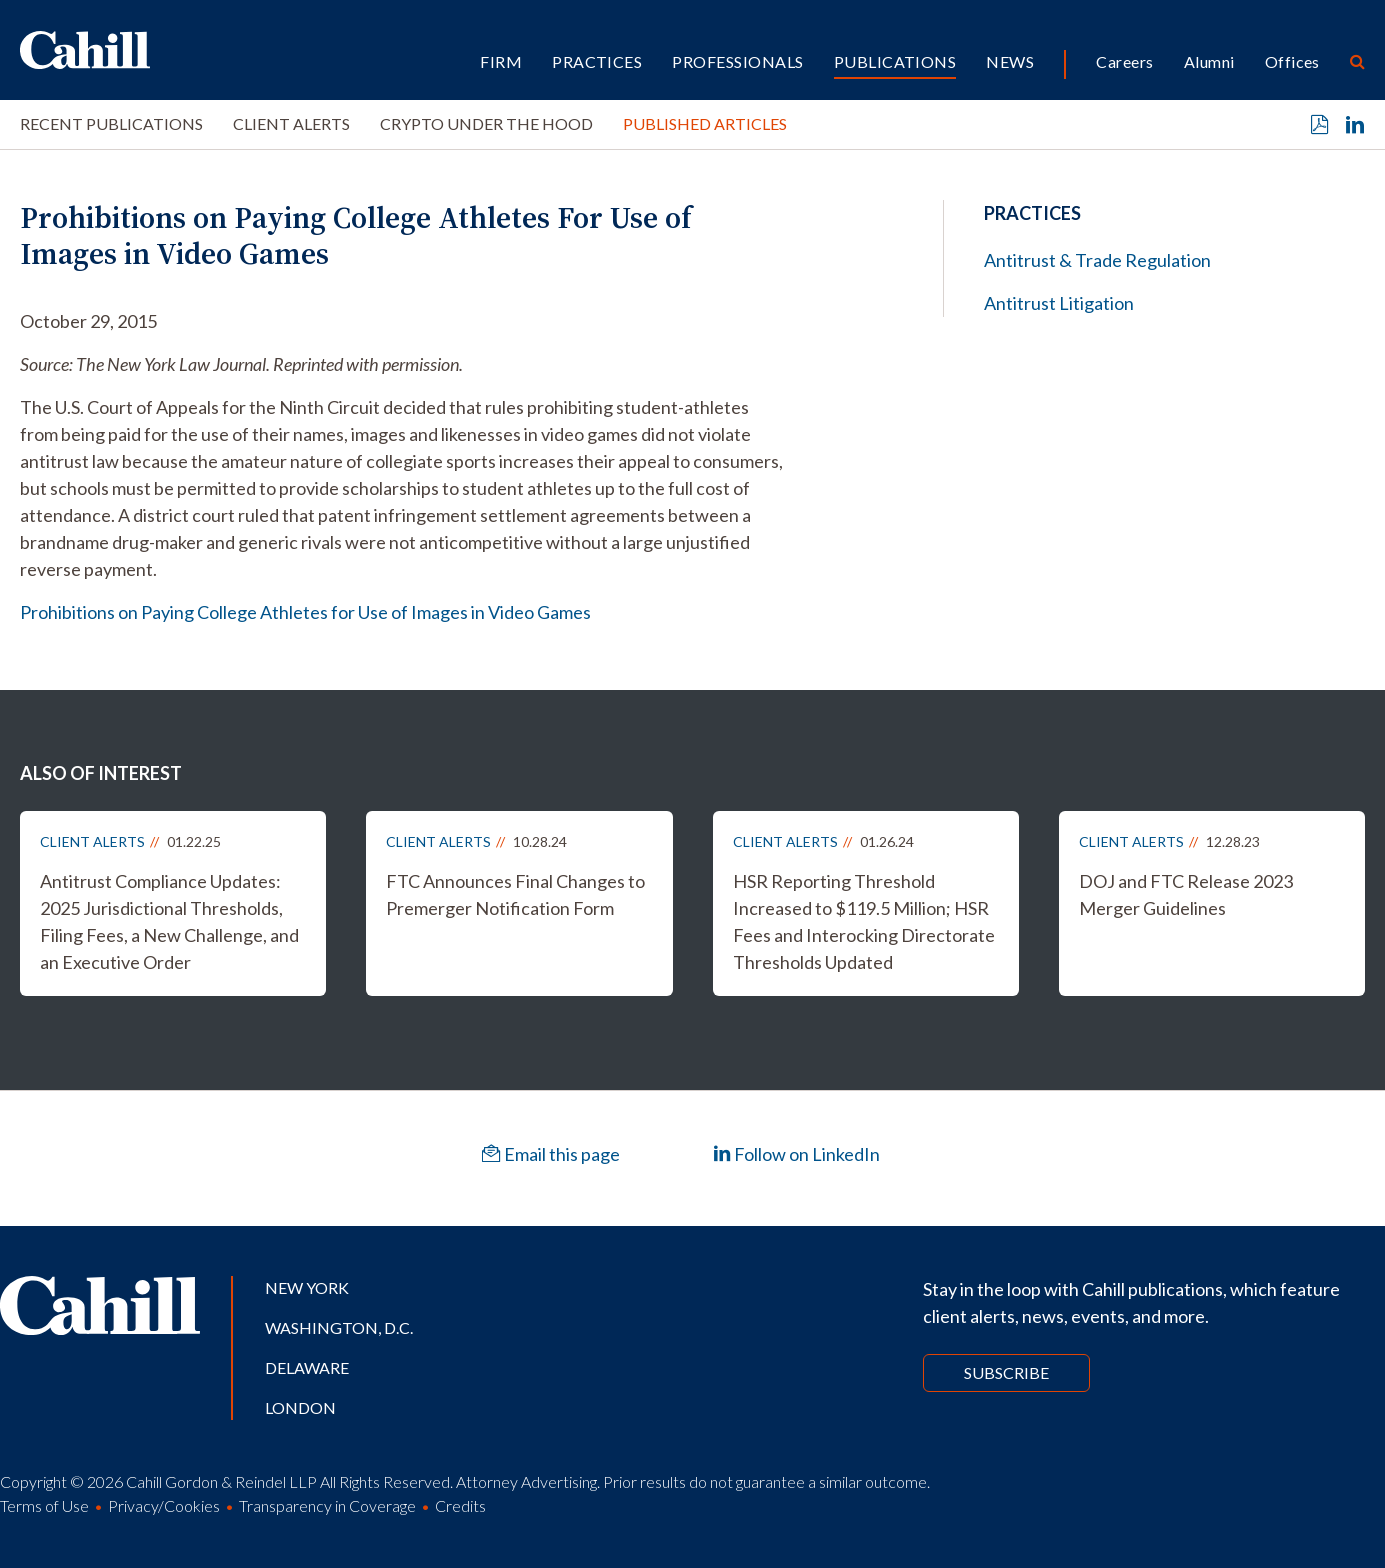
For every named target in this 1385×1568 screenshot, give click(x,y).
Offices (1292, 61)
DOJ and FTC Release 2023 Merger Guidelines (1186, 894)
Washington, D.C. (339, 1327)
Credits (460, 1505)
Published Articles (705, 123)
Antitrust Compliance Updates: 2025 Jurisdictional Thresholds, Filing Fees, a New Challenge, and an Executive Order (169, 921)
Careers (1124, 61)
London (300, 1407)
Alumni (1209, 61)
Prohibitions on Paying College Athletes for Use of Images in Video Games (305, 612)
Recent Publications (111, 123)
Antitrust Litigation (1059, 303)
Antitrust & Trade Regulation (1097, 260)
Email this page (551, 1154)
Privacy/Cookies (164, 1505)
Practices (597, 61)
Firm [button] (501, 61)
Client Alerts (291, 123)
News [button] (1010, 61)
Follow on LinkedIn (796, 1154)
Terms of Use (44, 1505)
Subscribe (1006, 1372)
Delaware (307, 1367)
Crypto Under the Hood (486, 123)
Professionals (737, 61)
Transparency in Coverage (327, 1505)
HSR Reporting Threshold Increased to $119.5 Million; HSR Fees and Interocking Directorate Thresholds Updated (864, 921)
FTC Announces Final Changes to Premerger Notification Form (515, 894)
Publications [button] (895, 61)
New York (307, 1287)
